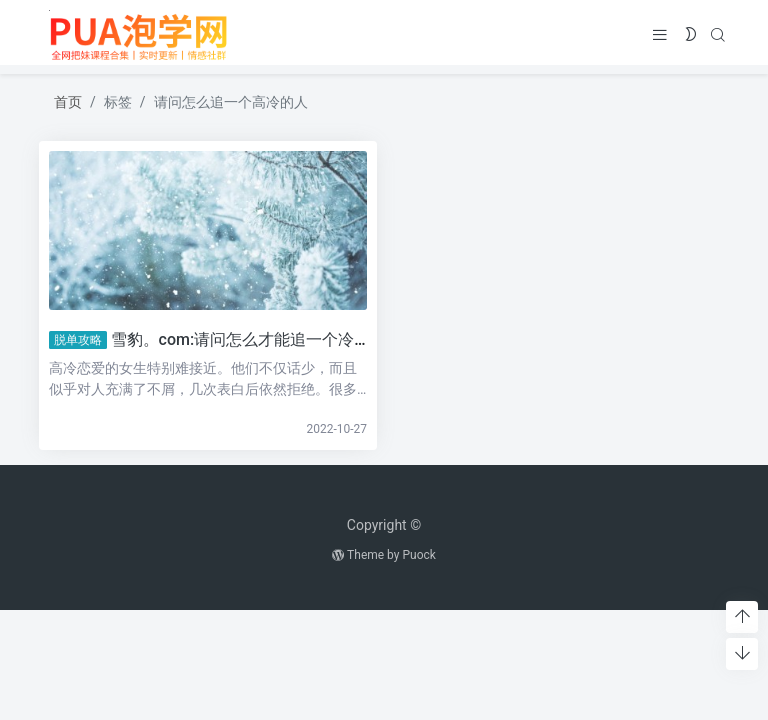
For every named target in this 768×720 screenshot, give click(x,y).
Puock (418, 555)
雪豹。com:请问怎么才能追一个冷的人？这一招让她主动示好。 (336, 339)
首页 (68, 102)
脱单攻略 (77, 340)
